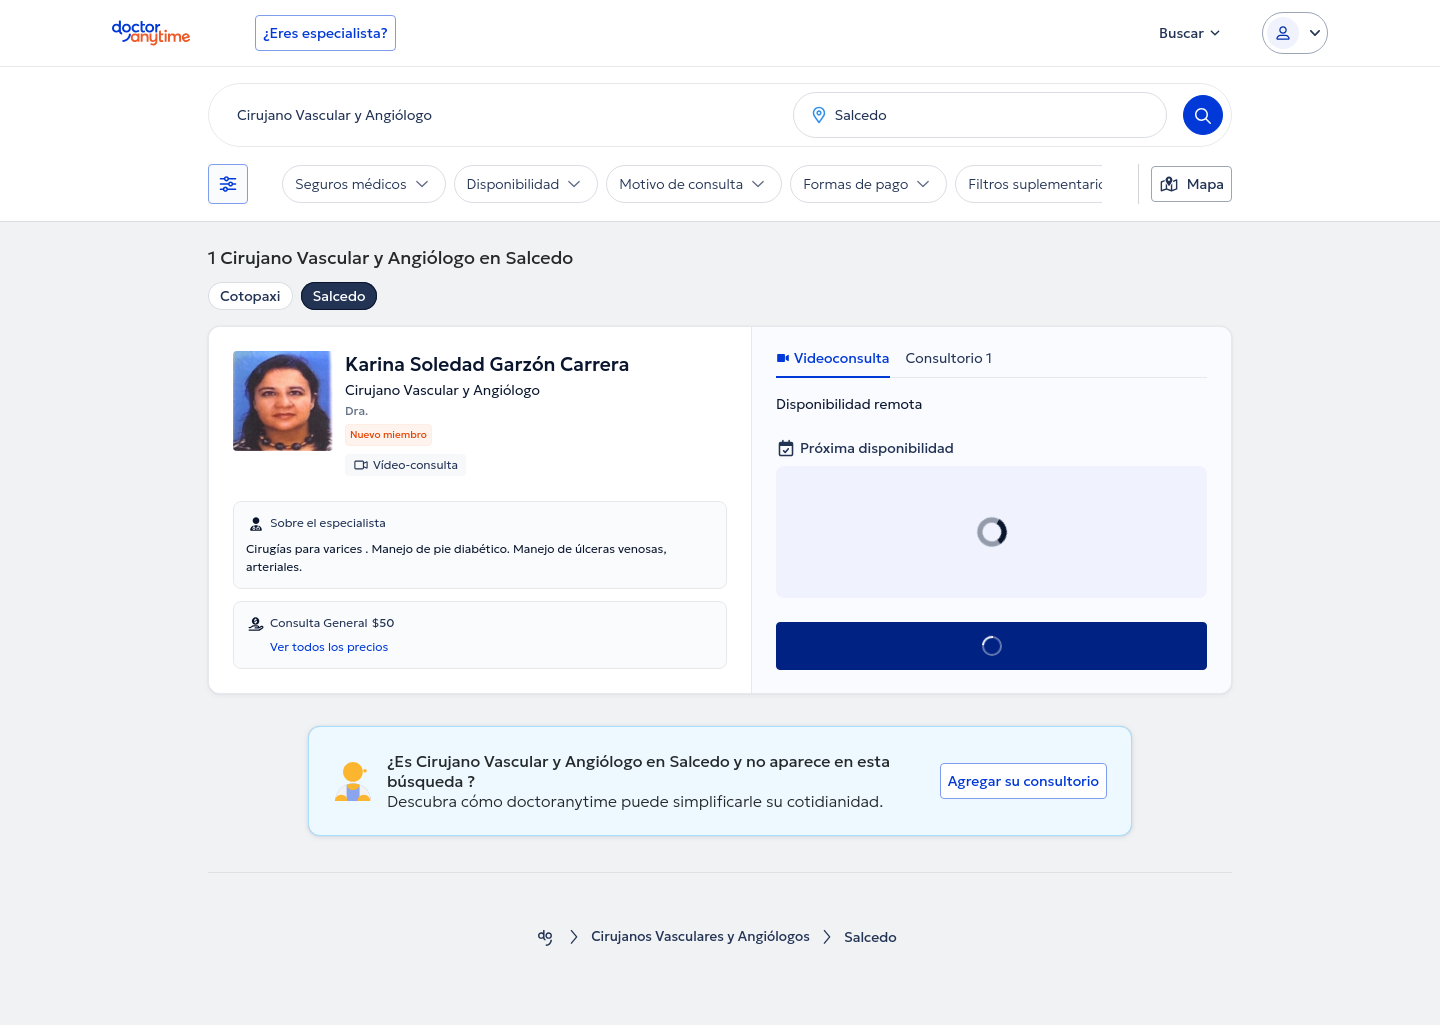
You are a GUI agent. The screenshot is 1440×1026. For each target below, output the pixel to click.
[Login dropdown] (1295, 33)
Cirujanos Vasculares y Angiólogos (700, 938)
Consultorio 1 (949, 358)
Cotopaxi (250, 296)
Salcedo (339, 296)
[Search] (1203, 115)
